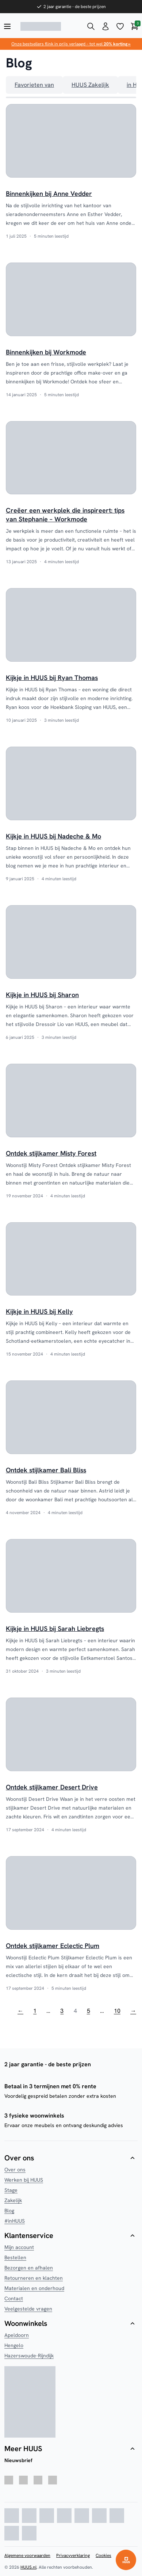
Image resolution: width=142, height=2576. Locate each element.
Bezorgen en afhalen (28, 2267)
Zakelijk (13, 2200)
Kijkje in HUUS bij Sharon (42, 994)
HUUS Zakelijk (90, 85)
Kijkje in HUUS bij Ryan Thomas (52, 677)
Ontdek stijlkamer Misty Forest (51, 1153)
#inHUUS (14, 2221)
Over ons (15, 2169)
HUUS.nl (28, 2567)
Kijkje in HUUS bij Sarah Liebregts (55, 1628)
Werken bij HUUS (23, 2180)
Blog (9, 2210)
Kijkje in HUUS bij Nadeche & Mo (53, 836)
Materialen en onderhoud (34, 2288)
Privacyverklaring (73, 2555)
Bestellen (15, 2257)
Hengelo (13, 2345)
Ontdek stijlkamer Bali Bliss (46, 1470)
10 (117, 2011)
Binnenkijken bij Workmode (46, 352)
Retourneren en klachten (33, 2278)
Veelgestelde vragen (28, 2308)
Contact (13, 2298)
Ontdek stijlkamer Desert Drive (52, 1787)
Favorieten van (34, 85)
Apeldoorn (16, 2335)
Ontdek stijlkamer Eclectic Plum (52, 1945)
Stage (11, 2190)
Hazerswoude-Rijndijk (29, 2355)
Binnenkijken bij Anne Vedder (49, 193)
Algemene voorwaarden (27, 2555)
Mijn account (19, 2247)
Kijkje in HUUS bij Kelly (39, 1311)
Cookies (103, 2555)
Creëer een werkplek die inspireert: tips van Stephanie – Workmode (65, 514)
